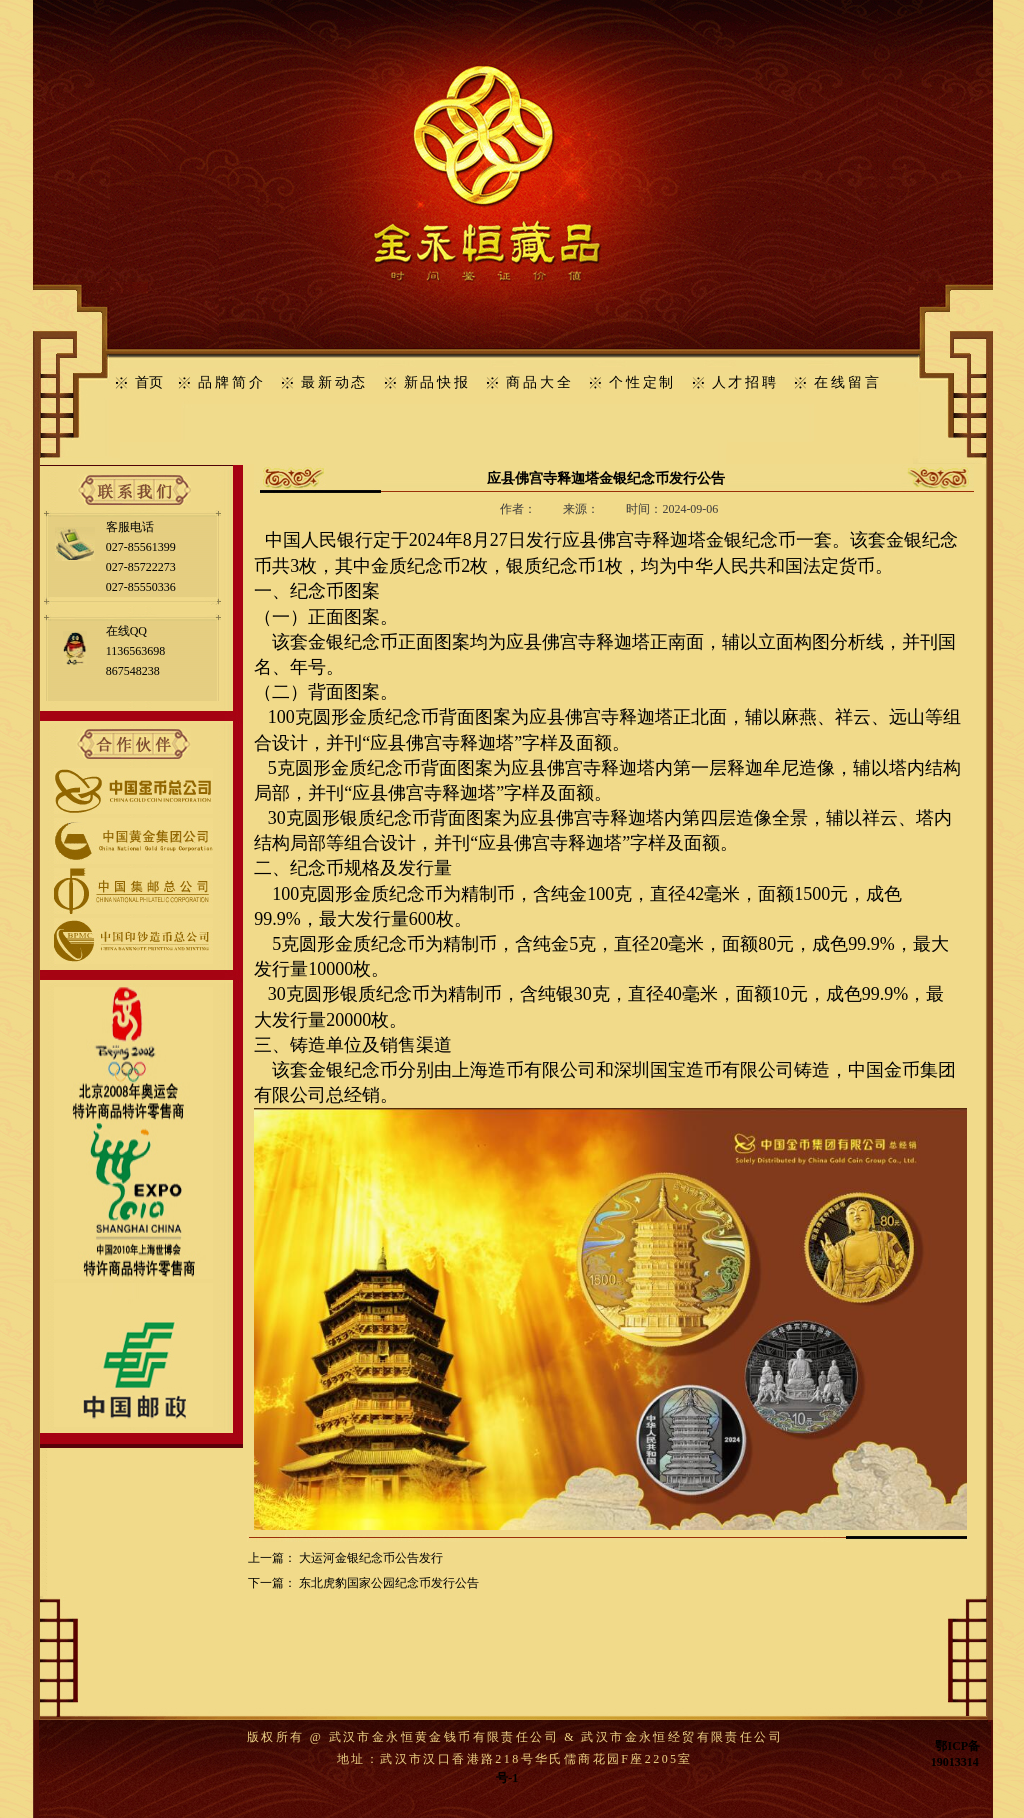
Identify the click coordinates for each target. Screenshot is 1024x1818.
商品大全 (539, 382)
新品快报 (437, 382)
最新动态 (334, 382)
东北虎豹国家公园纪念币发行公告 (389, 1583)
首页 (149, 382)
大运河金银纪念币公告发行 (371, 1558)
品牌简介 (231, 382)
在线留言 (847, 382)
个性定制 (642, 382)
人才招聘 (745, 382)
